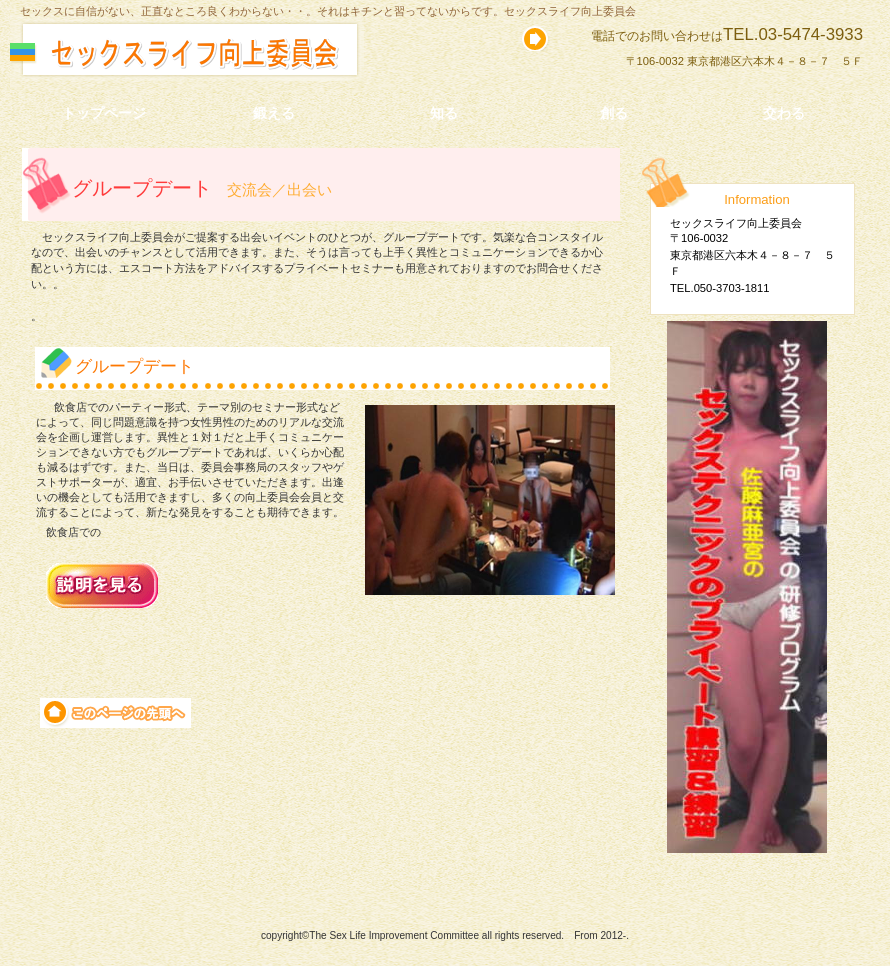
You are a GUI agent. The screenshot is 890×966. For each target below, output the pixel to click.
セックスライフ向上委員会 (227, 54)
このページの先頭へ (115, 713)
